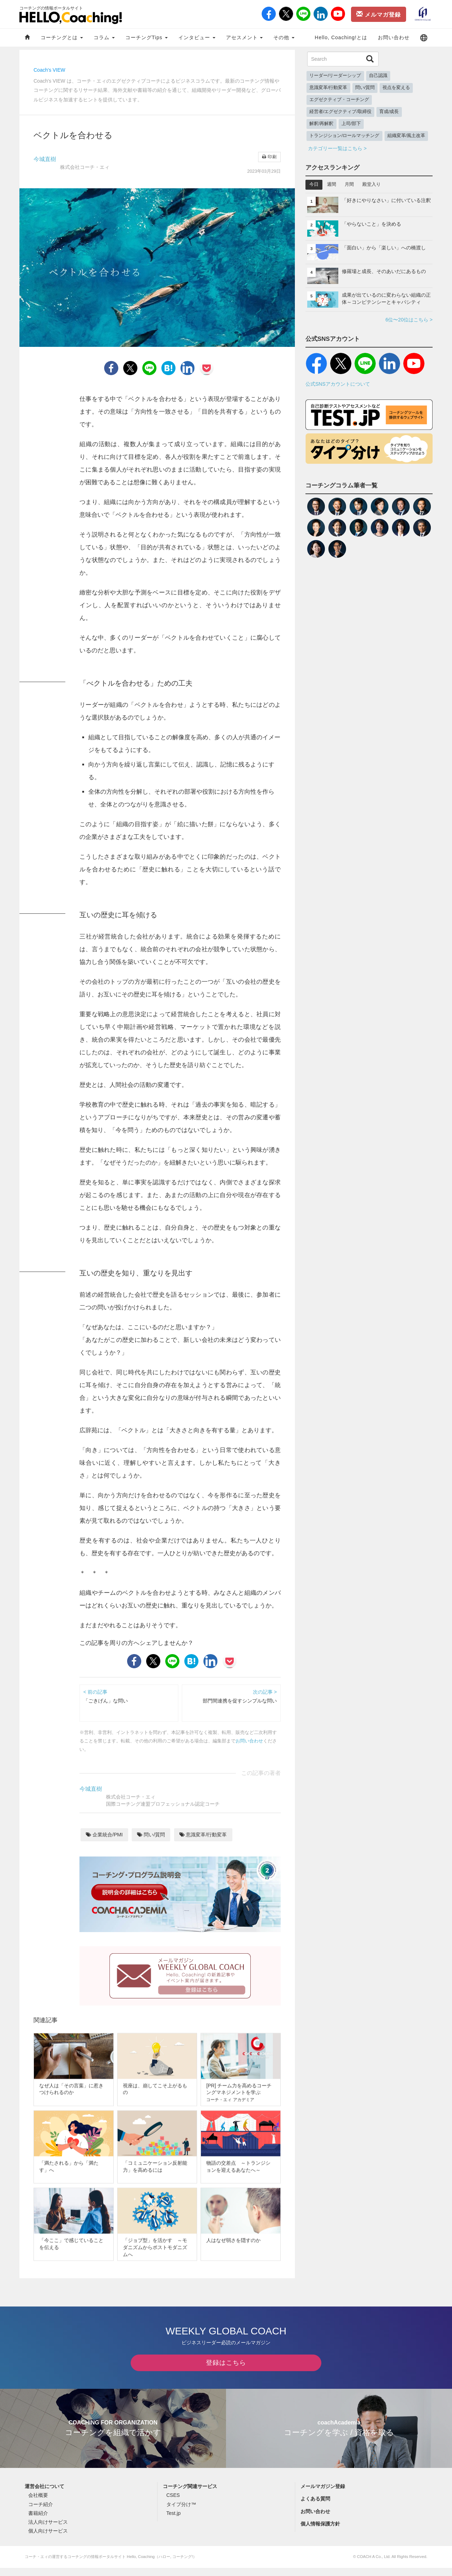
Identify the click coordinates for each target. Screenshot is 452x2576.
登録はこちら (226, 2370)
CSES (173, 2503)
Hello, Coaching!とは (341, 37)
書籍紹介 (38, 2521)
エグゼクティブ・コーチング (339, 99)
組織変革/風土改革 (406, 135)
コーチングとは (62, 37)
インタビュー (196, 37)
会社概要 (38, 2503)
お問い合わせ (394, 37)
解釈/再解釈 (321, 123)
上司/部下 (351, 123)
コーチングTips (146, 37)
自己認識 (378, 75)
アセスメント (244, 37)
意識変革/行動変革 (203, 1834)
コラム (104, 37)
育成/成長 (389, 111)
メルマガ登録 (378, 14)
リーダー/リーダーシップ (335, 75)
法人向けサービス (48, 2530)
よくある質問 (315, 2507)
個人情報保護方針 (320, 2532)
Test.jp (173, 2521)
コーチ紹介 (40, 2512)
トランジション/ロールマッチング (344, 135)
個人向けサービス (48, 2539)
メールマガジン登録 (323, 2494)
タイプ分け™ (181, 2512)
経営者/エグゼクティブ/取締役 (340, 111)
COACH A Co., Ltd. (374, 2565)
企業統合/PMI (104, 1834)
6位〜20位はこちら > (409, 319)
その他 (284, 37)
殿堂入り (371, 184)
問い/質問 (151, 1834)
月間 (349, 184)
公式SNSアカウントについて (337, 384)
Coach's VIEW (49, 70)
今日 (314, 184)
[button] (424, 38)
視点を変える (396, 87)
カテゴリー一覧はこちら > (337, 148)
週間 (331, 184)
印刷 (269, 156)
